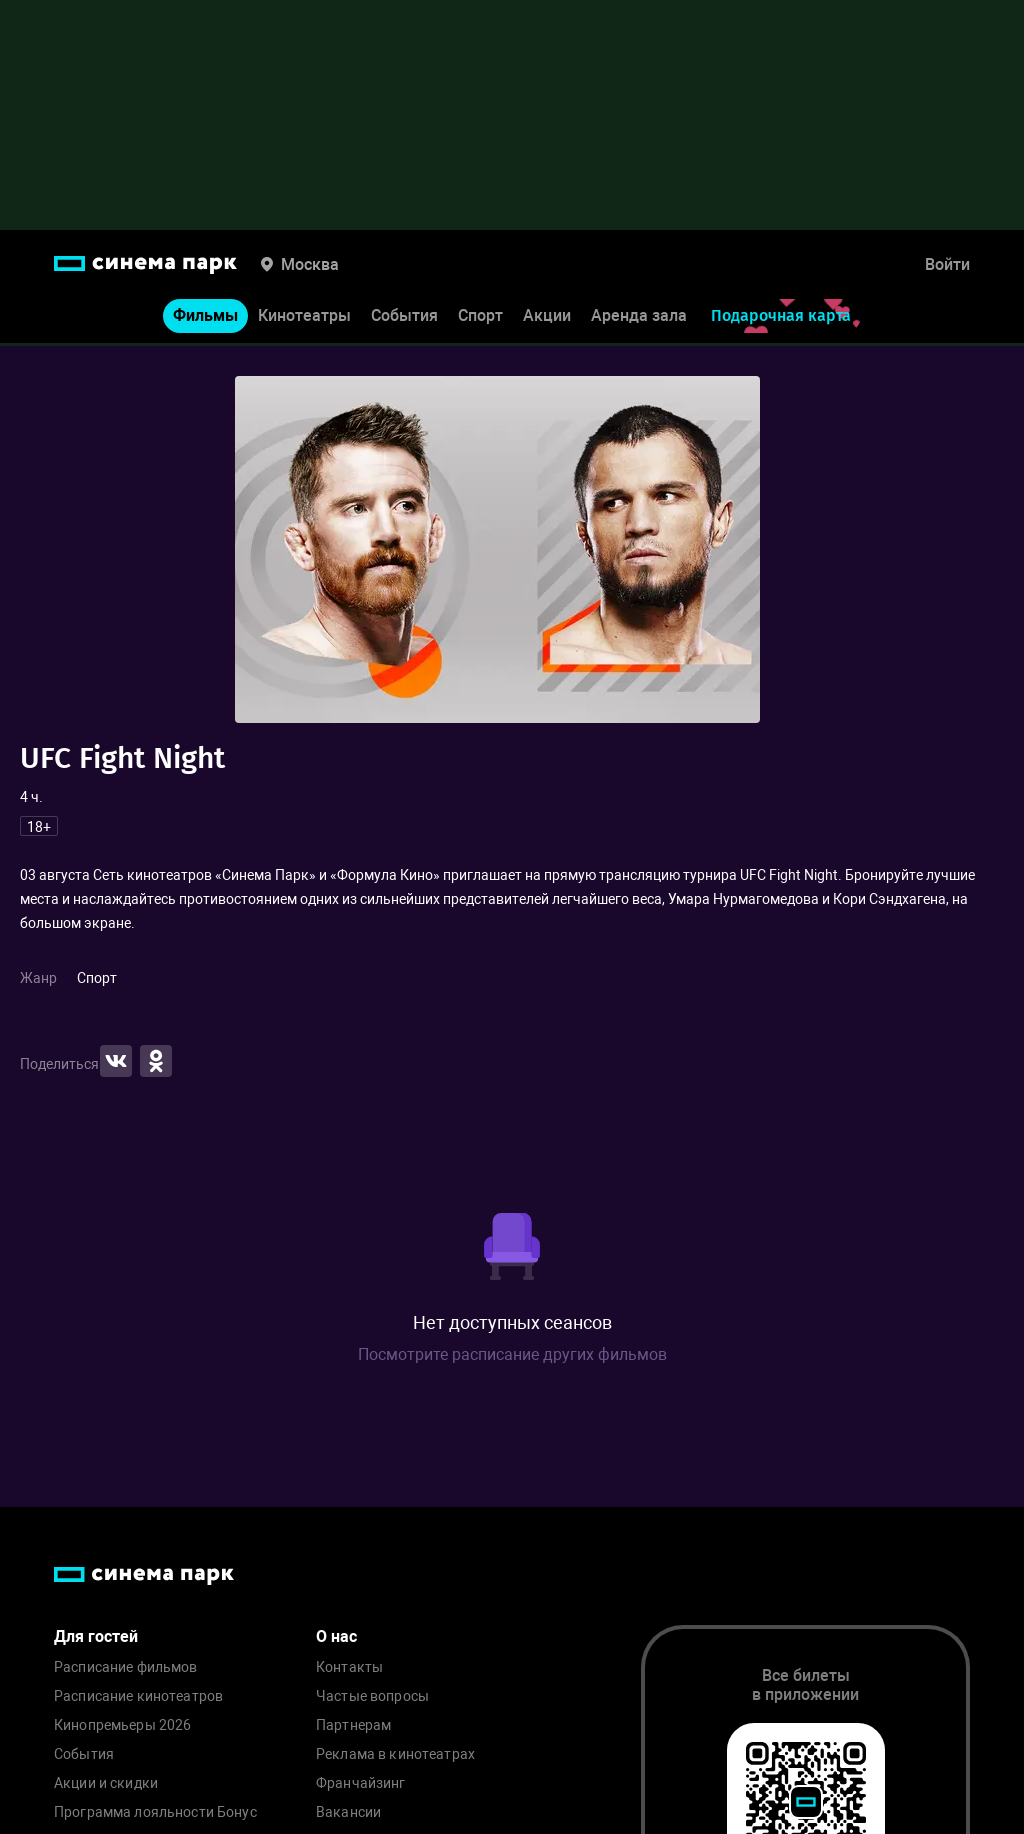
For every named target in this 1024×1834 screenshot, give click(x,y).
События (404, 318)
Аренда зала (639, 318)
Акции (547, 318)
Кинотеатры (304, 318)
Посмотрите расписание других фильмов (512, 1354)
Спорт (480, 318)
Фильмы (205, 318)
